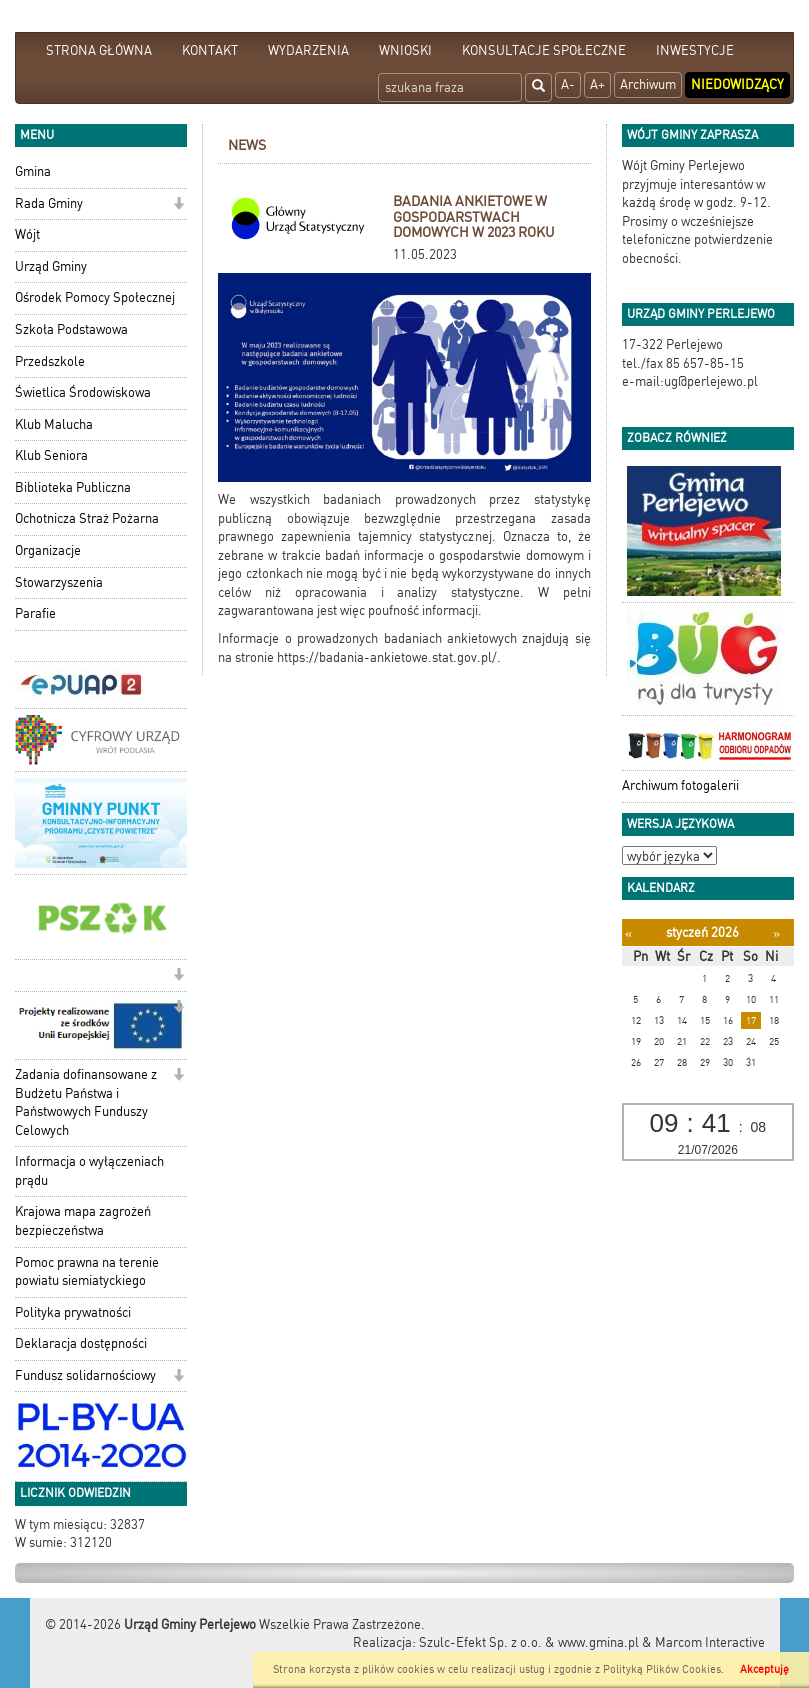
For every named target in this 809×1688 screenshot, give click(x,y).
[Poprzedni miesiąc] (628, 933)
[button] (178, 205)
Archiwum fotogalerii (680, 785)
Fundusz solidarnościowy (85, 1375)
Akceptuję (764, 1669)
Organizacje (48, 550)
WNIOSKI (405, 50)
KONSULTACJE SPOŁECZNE (544, 50)
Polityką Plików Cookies (662, 1669)
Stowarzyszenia (59, 582)
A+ (597, 84)
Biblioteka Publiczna (73, 487)
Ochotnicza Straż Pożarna (87, 518)
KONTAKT (210, 50)
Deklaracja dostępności (81, 1343)
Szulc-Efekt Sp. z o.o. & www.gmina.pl (529, 1642)
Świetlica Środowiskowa (83, 392)
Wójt (27, 234)
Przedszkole (50, 361)
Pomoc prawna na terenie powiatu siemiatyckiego (87, 1272)
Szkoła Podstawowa (71, 329)
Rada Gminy (49, 203)
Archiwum (648, 84)
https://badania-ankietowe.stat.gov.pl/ (387, 657)
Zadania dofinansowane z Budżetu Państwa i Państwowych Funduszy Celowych (86, 1102)
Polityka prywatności (73, 1312)
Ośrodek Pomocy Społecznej (95, 297)
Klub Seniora (51, 455)
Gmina (33, 171)
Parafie (35, 613)
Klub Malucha (54, 424)
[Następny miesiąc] (776, 933)
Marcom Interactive (710, 1642)
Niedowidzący (737, 84)
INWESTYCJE (695, 50)
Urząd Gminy (51, 266)
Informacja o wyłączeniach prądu (89, 1171)
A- (568, 84)
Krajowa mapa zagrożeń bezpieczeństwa (83, 1221)
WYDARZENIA (308, 50)
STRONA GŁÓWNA (99, 50)
